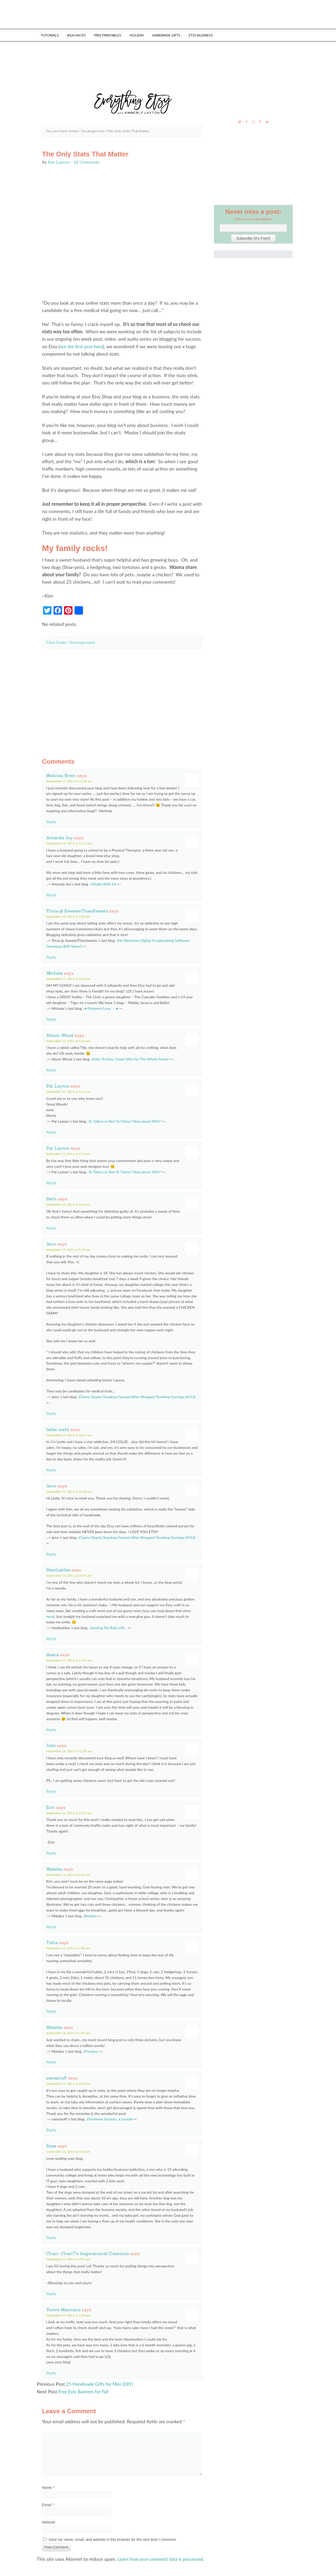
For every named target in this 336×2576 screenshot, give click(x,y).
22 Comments (86, 161)
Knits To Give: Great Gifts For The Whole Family (130, 1057)
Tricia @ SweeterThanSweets (77, 909)
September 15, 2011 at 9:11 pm (68, 1090)
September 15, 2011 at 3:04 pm (68, 977)
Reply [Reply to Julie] (51, 1790)
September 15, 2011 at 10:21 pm (69, 1434)
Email (48, 2503)
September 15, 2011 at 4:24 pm (68, 1040)
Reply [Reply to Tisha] (51, 2010)
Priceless (91, 2050)
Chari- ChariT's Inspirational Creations (87, 2252)
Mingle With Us (103, 882)
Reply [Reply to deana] (51, 1728)
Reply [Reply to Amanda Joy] (51, 893)
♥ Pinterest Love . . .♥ (101, 1007)
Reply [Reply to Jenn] (51, 1412)
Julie (51, 1744)
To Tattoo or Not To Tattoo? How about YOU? (125, 1120)
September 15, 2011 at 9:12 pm (68, 1152)
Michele (54, 971)
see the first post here (82, 345)
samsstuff (56, 2076)
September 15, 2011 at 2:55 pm (68, 915)
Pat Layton (58, 1084)
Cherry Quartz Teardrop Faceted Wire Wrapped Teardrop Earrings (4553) (137, 1395)
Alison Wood (59, 1034)
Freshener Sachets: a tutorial (110, 2117)
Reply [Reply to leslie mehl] (51, 1468)
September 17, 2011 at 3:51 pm (68, 2258)
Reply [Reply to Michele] (51, 1018)
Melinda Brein (61, 774)
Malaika (54, 1867)
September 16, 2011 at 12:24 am (69, 1750)
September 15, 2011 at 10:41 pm (69, 1574)
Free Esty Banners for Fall (84, 2390)
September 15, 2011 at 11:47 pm (69, 1659)
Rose (51, 2144)
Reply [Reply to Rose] (51, 2236)
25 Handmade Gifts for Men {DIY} (101, 2382)
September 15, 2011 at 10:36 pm (69, 1490)
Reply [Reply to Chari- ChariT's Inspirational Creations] (51, 2292)
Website (48, 2521)
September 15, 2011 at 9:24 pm (68, 1203)
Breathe (90, 1914)
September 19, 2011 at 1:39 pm (68, 2314)
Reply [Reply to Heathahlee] (51, 1637)
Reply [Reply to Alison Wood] (51, 1068)
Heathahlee (58, 1568)
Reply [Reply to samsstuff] (51, 2128)
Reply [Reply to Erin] (51, 1851)
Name (48, 2486)
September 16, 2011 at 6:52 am (68, 1873)
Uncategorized (82, 641)
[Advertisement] (122, 698)
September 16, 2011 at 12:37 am (69, 1812)
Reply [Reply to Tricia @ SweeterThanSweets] (51, 955)
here (49, 1615)
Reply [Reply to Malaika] (51, 1925)
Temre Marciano (63, 2308)
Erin (50, 1806)
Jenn (51, 1242)
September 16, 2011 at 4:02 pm (68, 2150)
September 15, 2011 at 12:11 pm (69, 842)
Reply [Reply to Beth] (51, 1226)
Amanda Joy (59, 836)
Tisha (52, 1941)
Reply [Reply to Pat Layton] (51, 1130)
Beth (51, 1197)
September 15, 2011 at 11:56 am (69, 780)
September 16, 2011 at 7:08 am (68, 1947)
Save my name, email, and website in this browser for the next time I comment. (113, 2538)
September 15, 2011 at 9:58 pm (68, 1248)
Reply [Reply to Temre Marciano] (51, 2371)
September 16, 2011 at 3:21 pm (68, 2082)
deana (52, 1653)
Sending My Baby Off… (108, 1626)
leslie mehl (57, 1428)
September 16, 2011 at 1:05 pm (68, 2032)
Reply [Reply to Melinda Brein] (51, 820)
